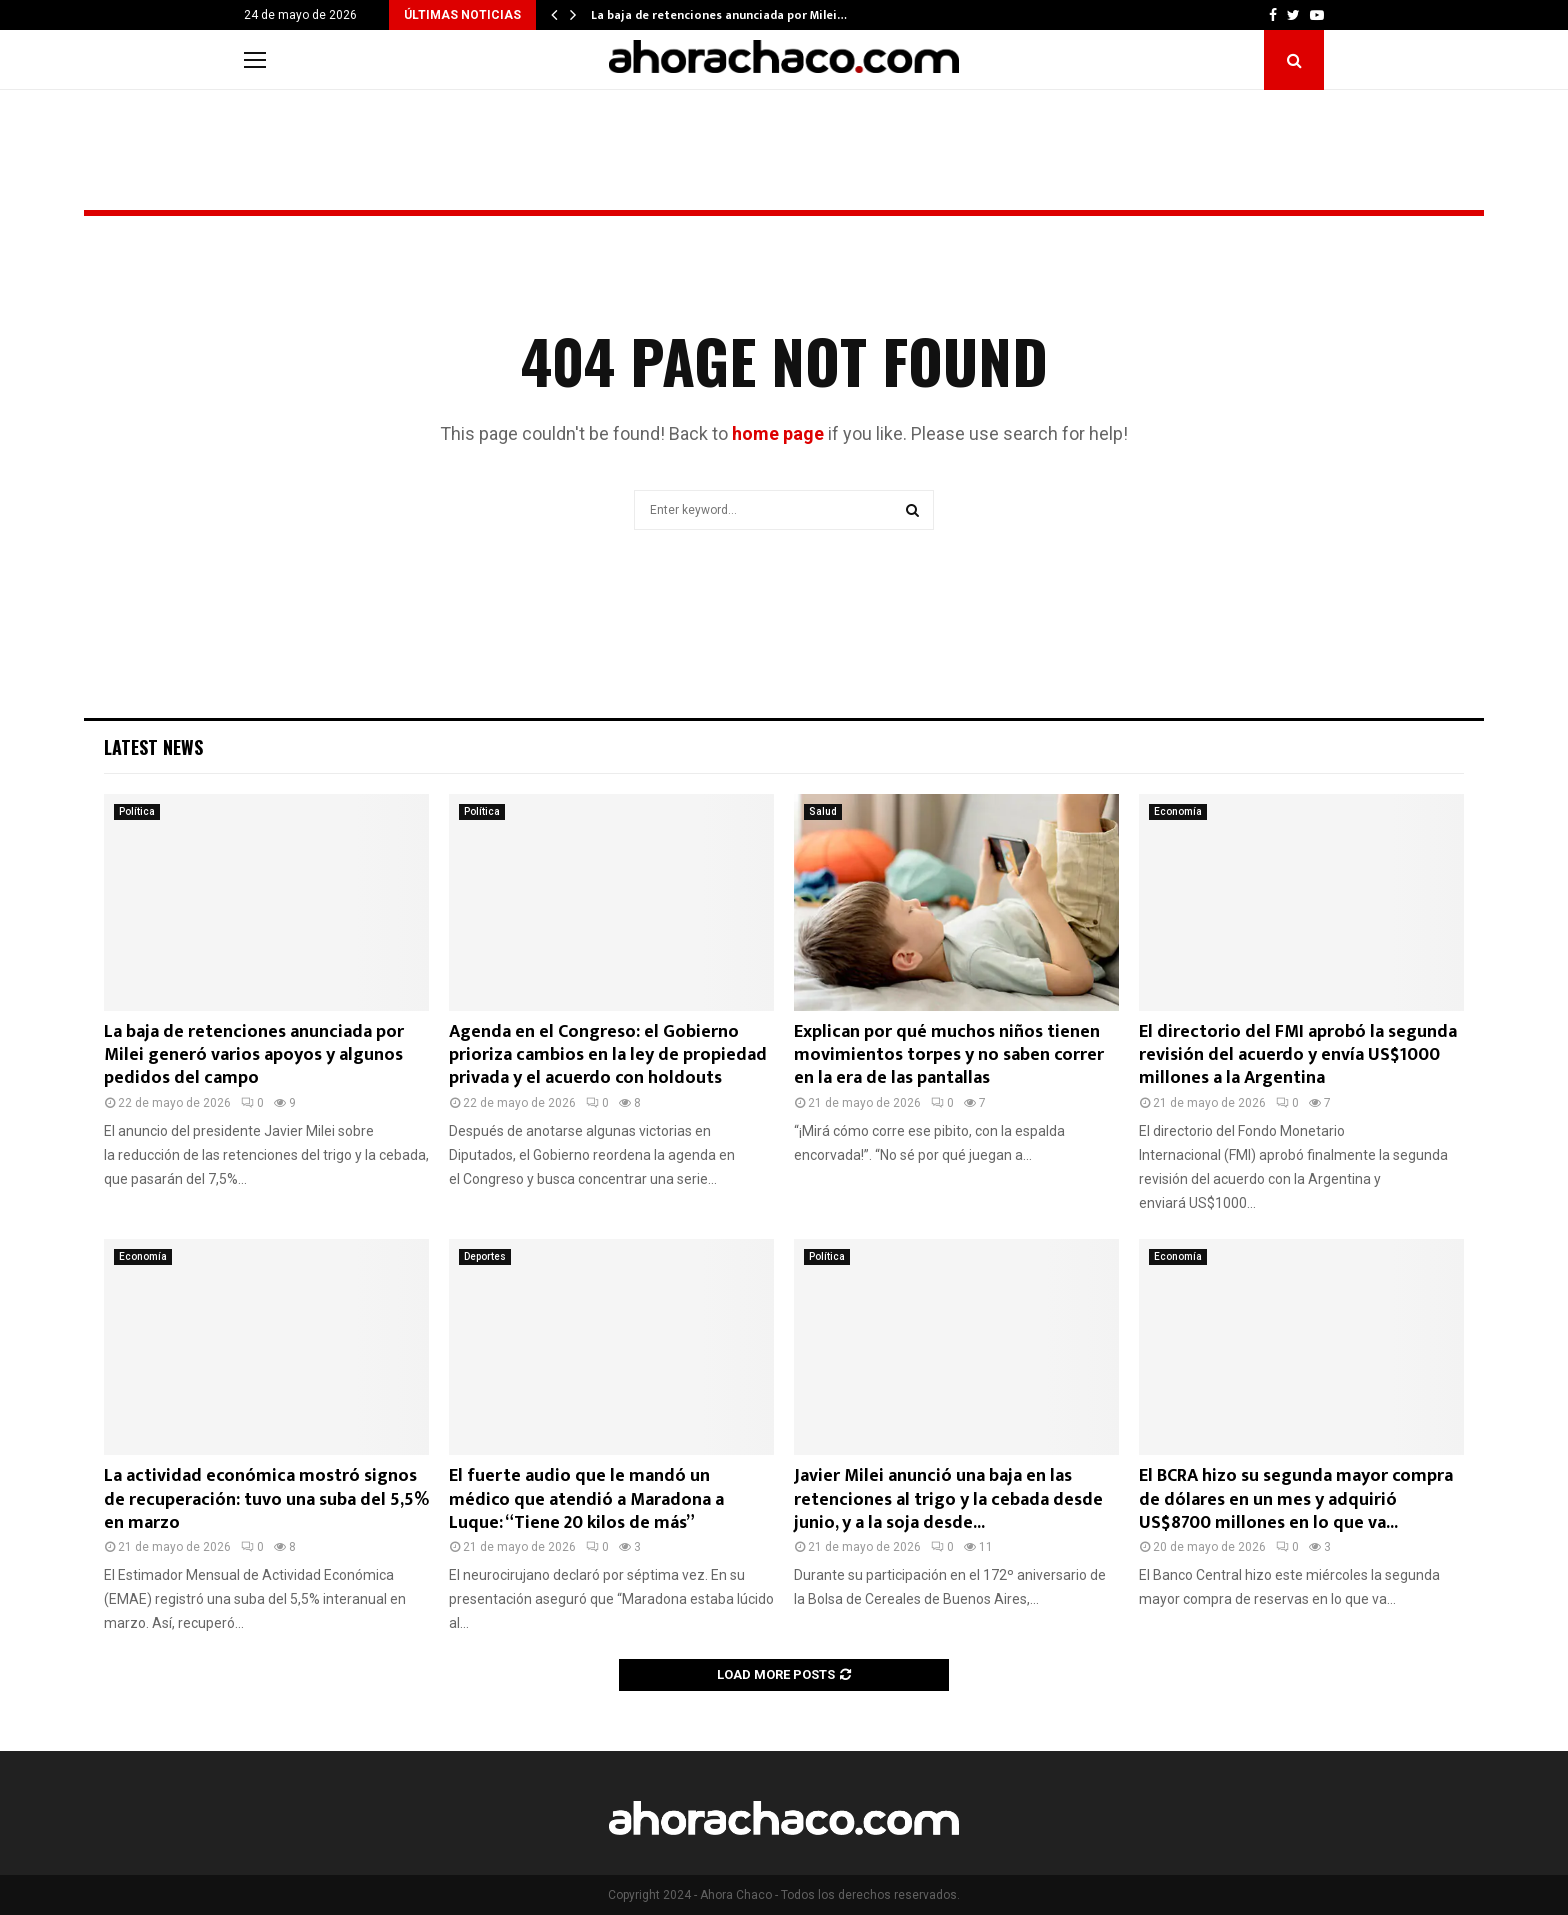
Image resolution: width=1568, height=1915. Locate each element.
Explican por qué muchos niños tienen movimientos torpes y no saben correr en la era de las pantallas (949, 1055)
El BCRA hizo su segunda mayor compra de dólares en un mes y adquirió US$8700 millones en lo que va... (1296, 1499)
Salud (823, 811)
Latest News (153, 747)
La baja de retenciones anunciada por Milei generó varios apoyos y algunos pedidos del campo (254, 1055)
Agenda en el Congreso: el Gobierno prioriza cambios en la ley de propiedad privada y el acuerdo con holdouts (608, 1055)
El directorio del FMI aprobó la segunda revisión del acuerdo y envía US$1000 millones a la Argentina (1298, 1055)
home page (778, 433)
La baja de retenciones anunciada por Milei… (719, 15)
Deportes (485, 1256)
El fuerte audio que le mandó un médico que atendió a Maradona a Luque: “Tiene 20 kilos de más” (586, 1499)
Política (137, 811)
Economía (1178, 811)
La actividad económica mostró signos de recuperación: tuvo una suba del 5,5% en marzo (266, 1499)
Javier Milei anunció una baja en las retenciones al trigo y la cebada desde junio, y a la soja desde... (948, 1499)
